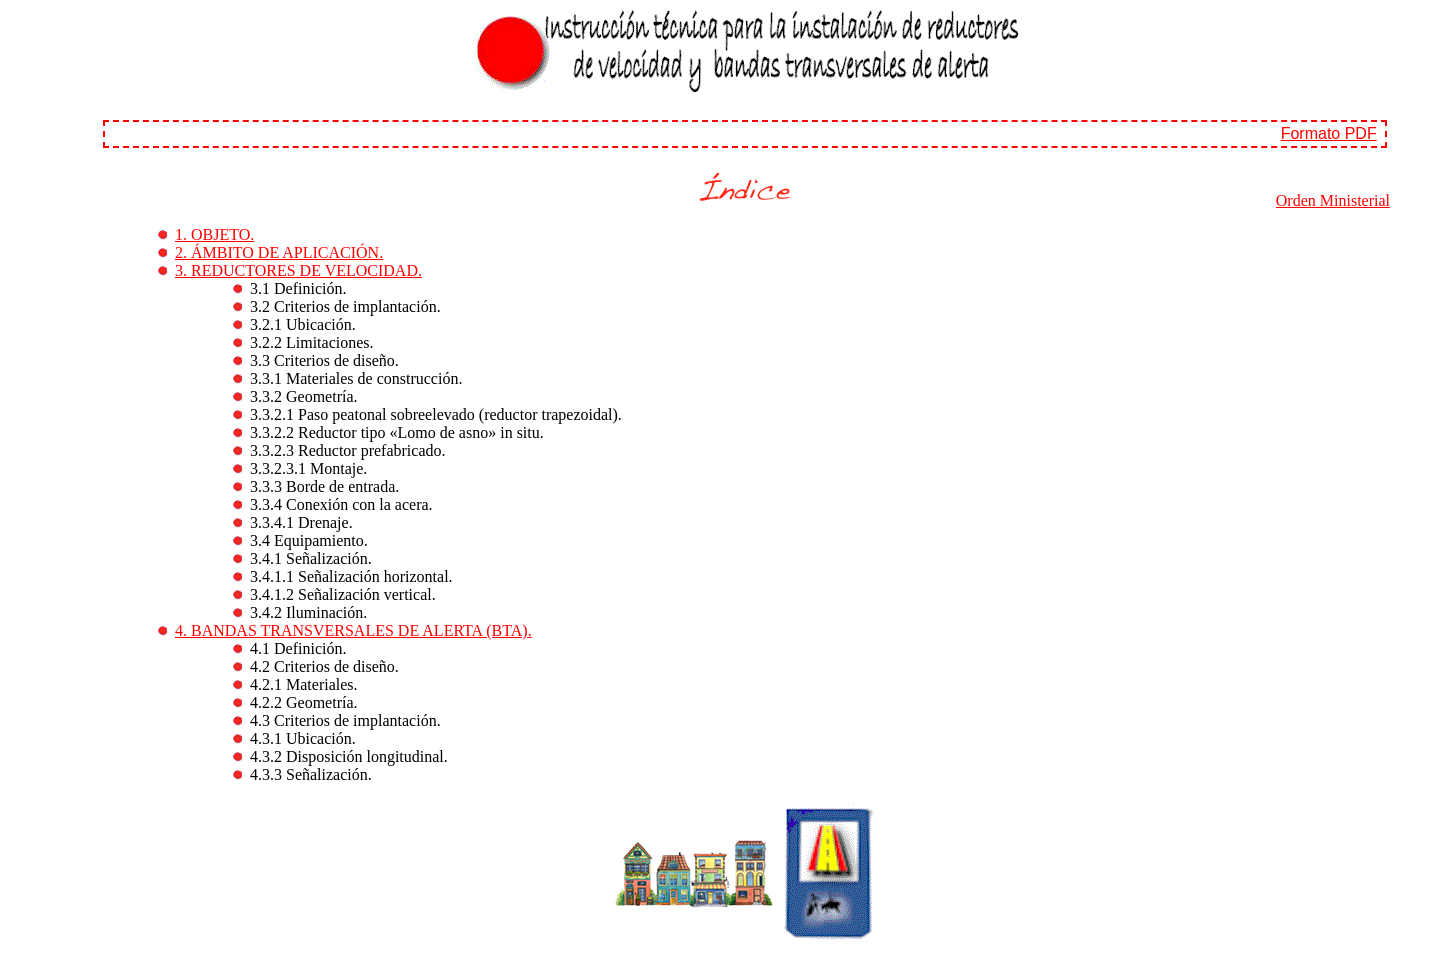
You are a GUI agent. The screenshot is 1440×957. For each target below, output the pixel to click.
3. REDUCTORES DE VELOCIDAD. (298, 270)
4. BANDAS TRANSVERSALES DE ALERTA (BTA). (353, 630)
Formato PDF (1329, 133)
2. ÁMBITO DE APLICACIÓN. (279, 252)
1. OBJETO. (214, 234)
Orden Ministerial (1333, 200)
